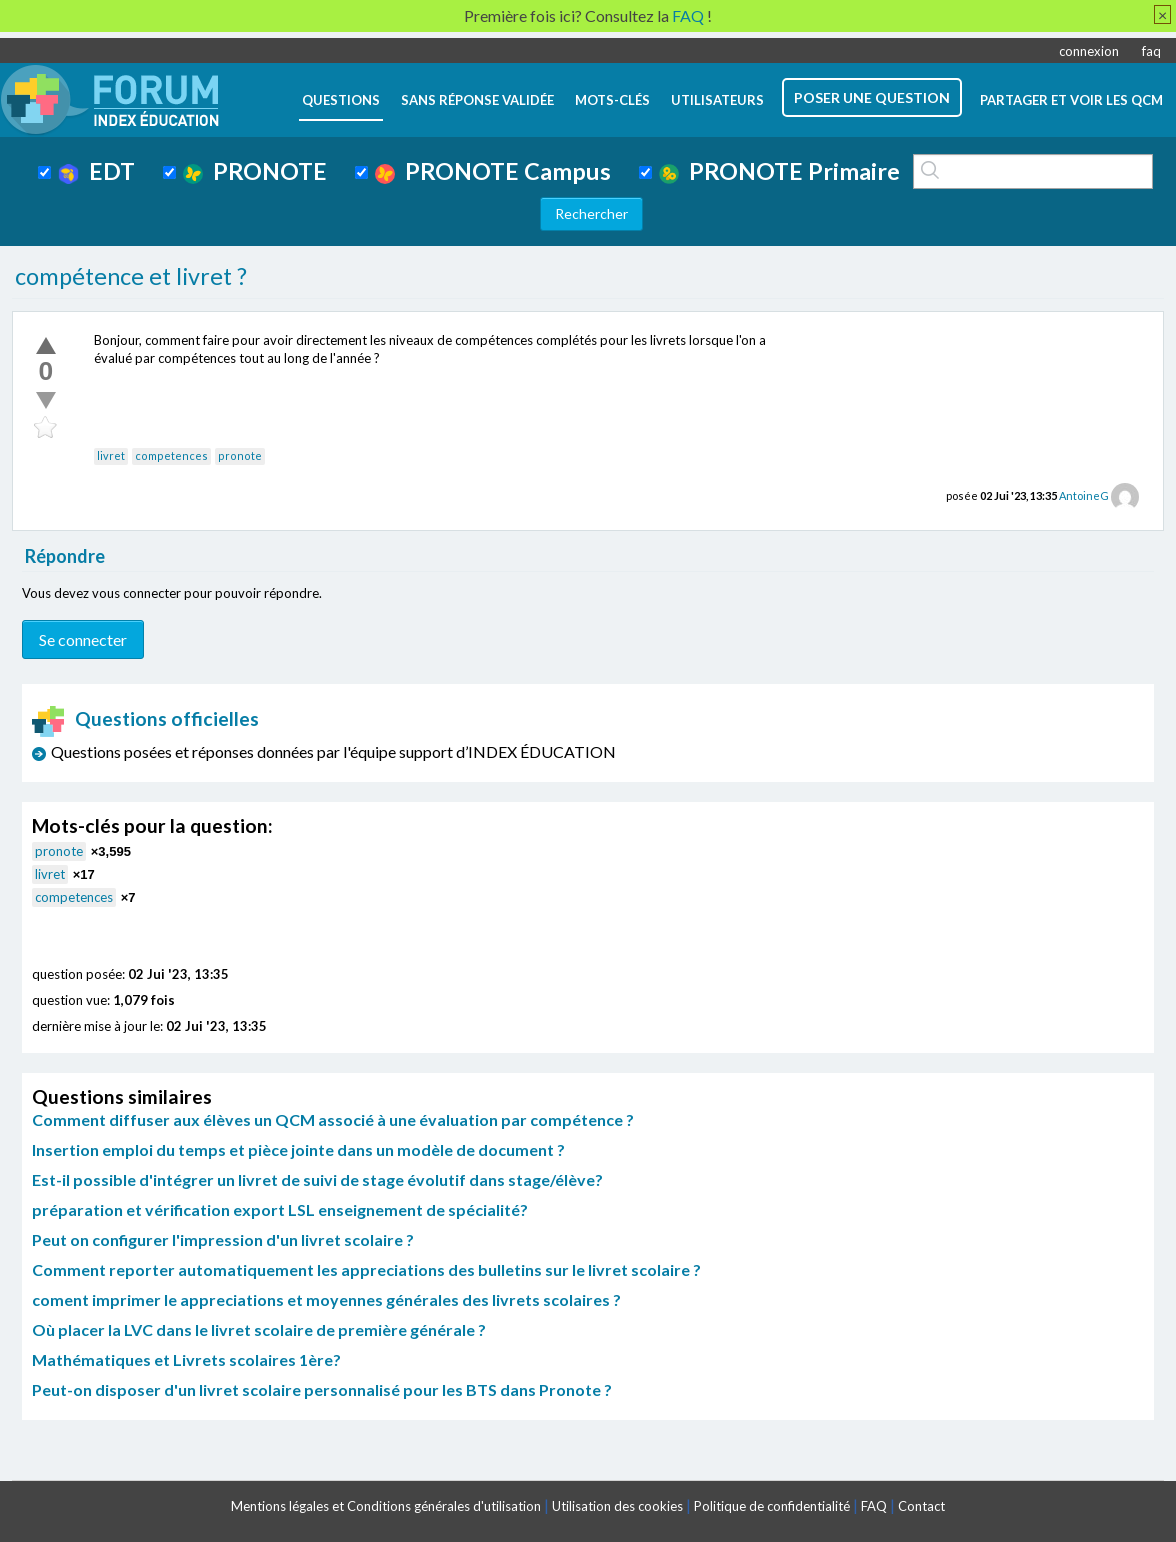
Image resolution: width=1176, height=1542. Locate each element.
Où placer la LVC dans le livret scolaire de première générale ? (259, 1329)
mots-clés (612, 100)
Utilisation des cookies (617, 1506)
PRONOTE (255, 171)
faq (1151, 51)
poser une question (872, 97)
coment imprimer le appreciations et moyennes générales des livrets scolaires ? (326, 1299)
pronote (240, 455)
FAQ (874, 1506)
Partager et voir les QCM (1071, 100)
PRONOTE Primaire (779, 171)
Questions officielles (146, 718)
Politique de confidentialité (772, 1506)
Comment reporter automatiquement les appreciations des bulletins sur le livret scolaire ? (366, 1269)
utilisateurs (717, 100)
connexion (1089, 51)
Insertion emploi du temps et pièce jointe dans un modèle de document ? (298, 1149)
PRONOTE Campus (493, 171)
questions (341, 100)
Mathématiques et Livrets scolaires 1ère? (186, 1359)
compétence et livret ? (131, 276)
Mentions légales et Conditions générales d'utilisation (386, 1506)
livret (111, 455)
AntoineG (1084, 495)
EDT (96, 171)
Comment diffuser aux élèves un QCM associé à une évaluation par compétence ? (333, 1119)
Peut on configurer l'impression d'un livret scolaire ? (223, 1239)
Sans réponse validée (477, 100)
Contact (921, 1506)
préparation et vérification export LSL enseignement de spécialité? (280, 1209)
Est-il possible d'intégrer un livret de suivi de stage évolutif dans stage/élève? (317, 1179)
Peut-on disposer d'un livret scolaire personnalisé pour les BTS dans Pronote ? (322, 1389)
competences (171, 455)
